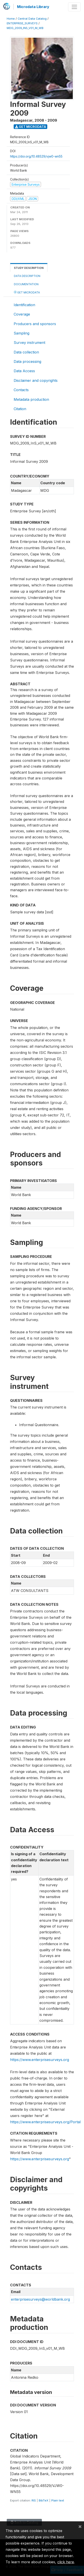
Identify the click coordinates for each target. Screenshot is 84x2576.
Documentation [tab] (26, 284)
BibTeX (43, 2500)
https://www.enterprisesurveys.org (39, 2059)
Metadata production (31, 399)
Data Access (24, 371)
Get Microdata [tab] (27, 292)
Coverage (22, 314)
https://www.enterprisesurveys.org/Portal (45, 2122)
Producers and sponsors (35, 324)
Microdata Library (33, 6)
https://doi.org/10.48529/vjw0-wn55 (36, 156)
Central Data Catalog (32, 18)
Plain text (57, 2500)
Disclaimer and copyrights (36, 380)
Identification (24, 305)
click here (65, 2562)
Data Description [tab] (27, 276)
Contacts (21, 390)
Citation (20, 409)
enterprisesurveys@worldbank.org (40, 2299)
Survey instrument (29, 342)
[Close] (80, 2526)
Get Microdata (30, 127)
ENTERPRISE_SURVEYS (22, 23)
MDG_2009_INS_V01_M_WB (25, 28)
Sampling (21, 333)
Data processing (27, 361)
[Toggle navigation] (74, 6)
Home (11, 18)
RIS (34, 2500)
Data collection (26, 352)
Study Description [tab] (29, 268)
